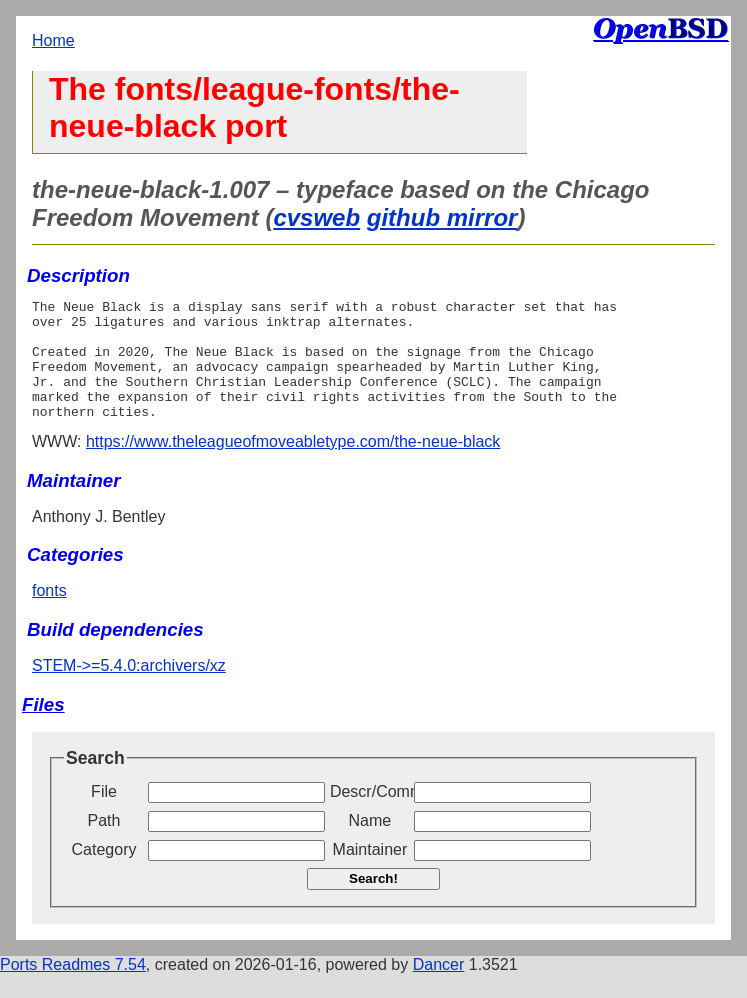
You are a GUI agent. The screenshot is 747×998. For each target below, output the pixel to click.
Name (370, 844)
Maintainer (370, 873)
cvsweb (316, 217)
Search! (373, 902)
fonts (49, 614)
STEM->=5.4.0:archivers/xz (129, 689)
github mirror (442, 217)
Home (53, 40)
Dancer (439, 988)
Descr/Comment (370, 815)
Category (104, 873)
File (104, 815)
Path (104, 844)
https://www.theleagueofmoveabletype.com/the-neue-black (293, 465)
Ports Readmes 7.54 (73, 988)
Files (43, 728)
